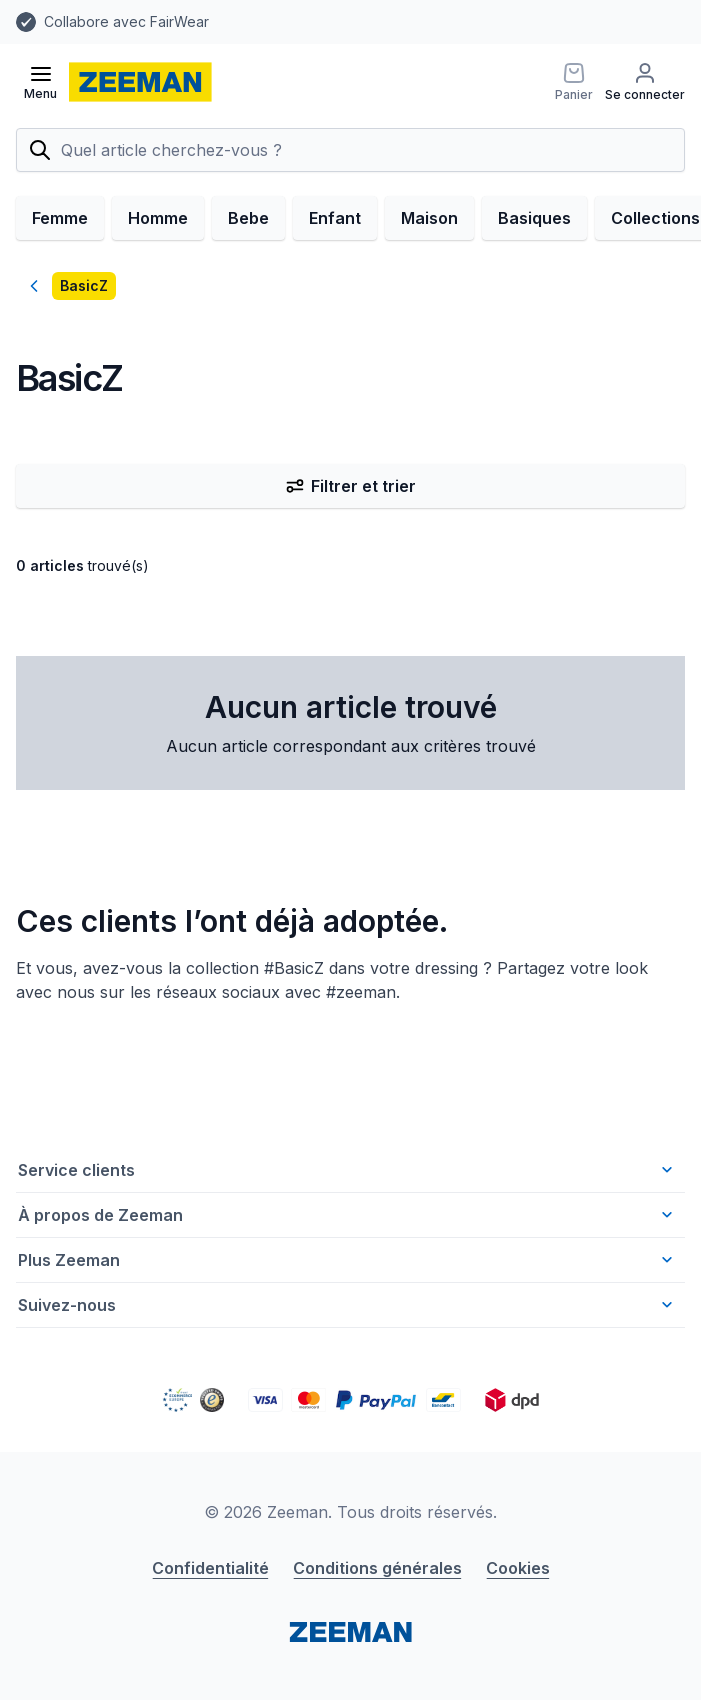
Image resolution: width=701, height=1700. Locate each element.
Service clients (347, 1170)
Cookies (518, 1568)
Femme (60, 218)
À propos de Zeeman (347, 1215)
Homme (158, 218)
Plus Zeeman (347, 1260)
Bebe (248, 218)
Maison (429, 218)
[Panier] (574, 82)
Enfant (335, 218)
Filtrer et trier (350, 486)
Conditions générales (377, 1568)
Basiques (534, 218)
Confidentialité (210, 1568)
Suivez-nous (347, 1305)
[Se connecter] (645, 82)
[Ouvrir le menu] (40, 82)
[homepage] (140, 82)
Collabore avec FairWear (126, 21)
